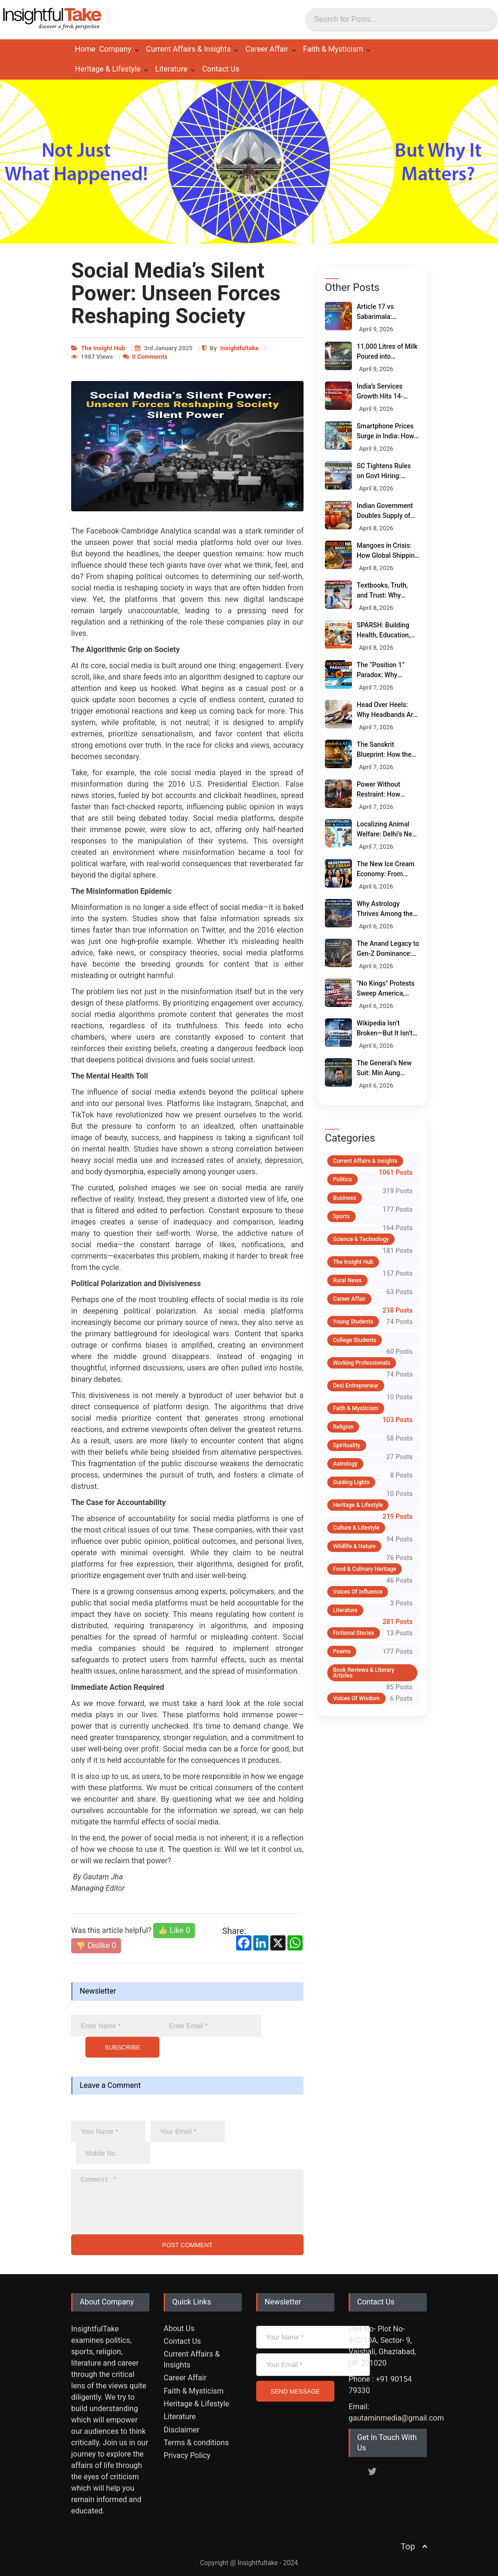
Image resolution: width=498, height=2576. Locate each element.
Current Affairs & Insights (188, 49)
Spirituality (346, 1445)
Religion (343, 1427)
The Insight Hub (103, 348)
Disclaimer (181, 2429)
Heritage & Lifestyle (107, 68)
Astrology (345, 1463)
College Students (354, 1340)
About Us (179, 2328)
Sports (341, 1216)
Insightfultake (239, 348)
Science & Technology (361, 1239)
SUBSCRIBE (122, 2047)
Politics (342, 1179)
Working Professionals (361, 1363)
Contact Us (221, 68)
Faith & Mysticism (333, 49)
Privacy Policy (187, 2455)
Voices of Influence (357, 1591)
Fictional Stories (353, 1633)
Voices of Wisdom (356, 1698)
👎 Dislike (96, 1945)
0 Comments (149, 357)
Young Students (353, 1321)
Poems (341, 1651)
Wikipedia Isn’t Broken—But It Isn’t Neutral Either (385, 1033)
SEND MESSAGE (295, 2391)
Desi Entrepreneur (355, 1385)
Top (408, 2546)
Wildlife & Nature (354, 1546)
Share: (234, 1931)
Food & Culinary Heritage (364, 1569)
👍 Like (174, 1930)
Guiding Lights (351, 1482)
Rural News (347, 1280)
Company (115, 49)
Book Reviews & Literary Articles (363, 1673)
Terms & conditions (196, 2442)
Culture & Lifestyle (356, 1527)
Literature (171, 68)
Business (344, 1198)
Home (85, 49)
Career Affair (267, 49)
